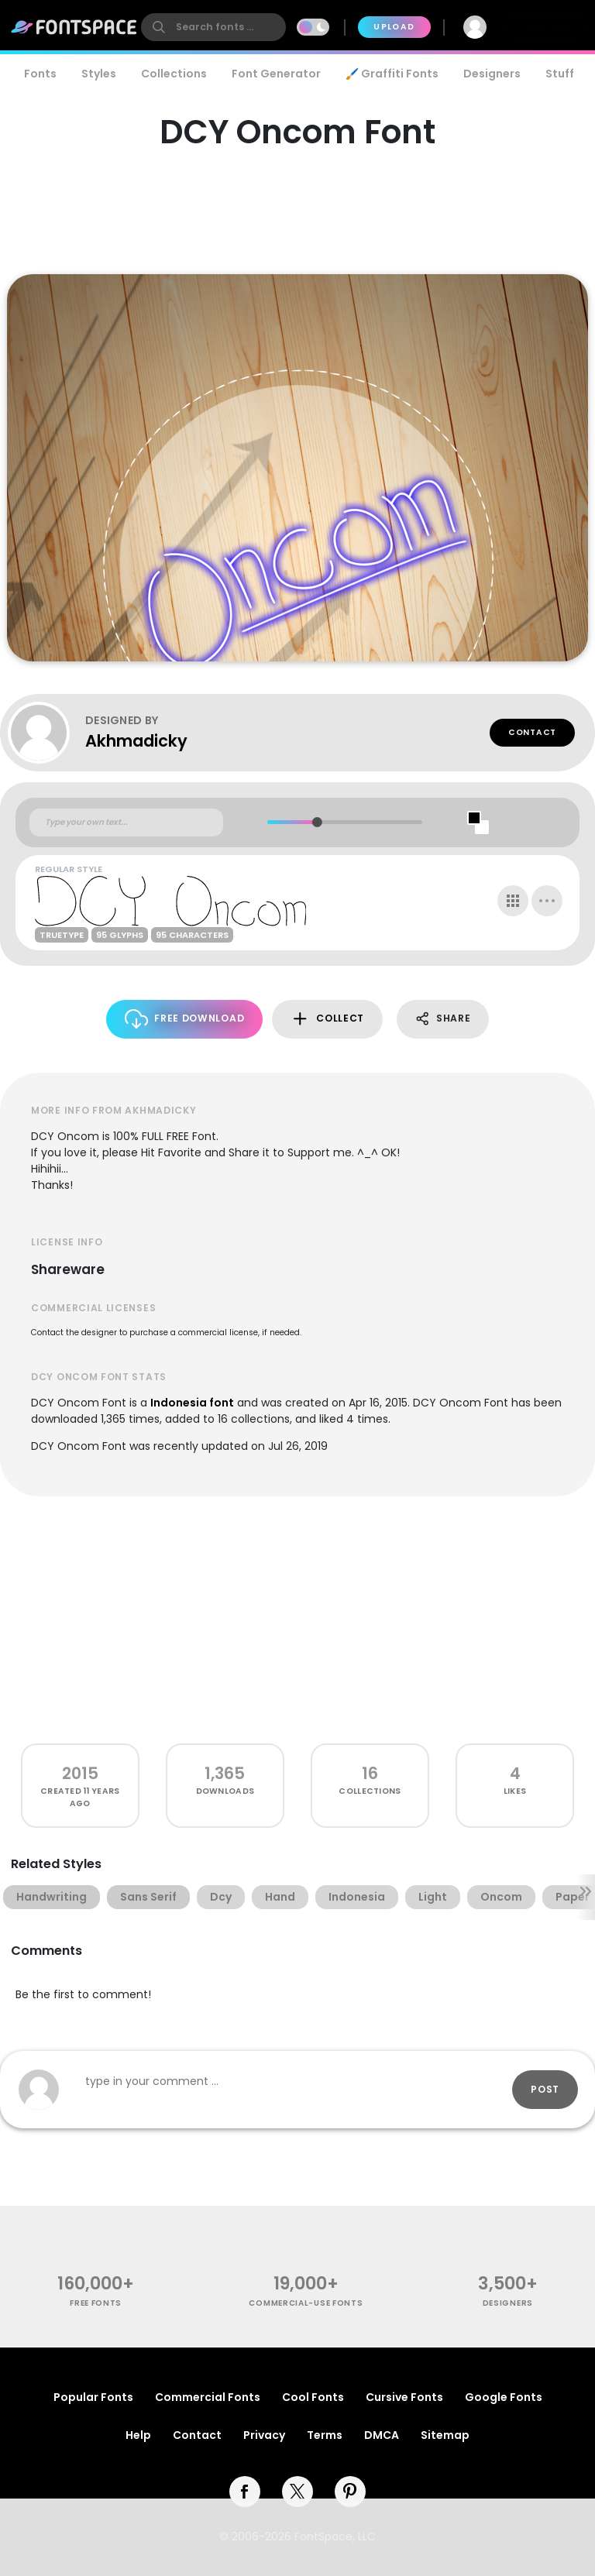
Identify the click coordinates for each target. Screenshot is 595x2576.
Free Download (185, 1019)
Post (545, 2089)
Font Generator (276, 73)
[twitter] (297, 2491)
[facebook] (244, 2491)
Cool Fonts (313, 2397)
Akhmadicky (136, 741)
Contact (532, 732)
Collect (327, 1019)
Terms (324, 2435)
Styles (98, 73)
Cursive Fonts (404, 2397)
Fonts (40, 73)
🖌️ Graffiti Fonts (392, 73)
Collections (174, 73)
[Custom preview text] (126, 822)
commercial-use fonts (306, 2303)
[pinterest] (350, 2491)
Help (138, 2435)
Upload (393, 27)
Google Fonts (503, 2397)
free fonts (96, 2303)
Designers (492, 73)
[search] (213, 27)
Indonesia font (192, 1402)
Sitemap (445, 2435)
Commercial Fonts (207, 2397)
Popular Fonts (93, 2397)
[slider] (317, 822)
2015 (80, 1773)
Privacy (264, 2435)
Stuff (559, 73)
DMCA (381, 2435)
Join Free (545, 27)
